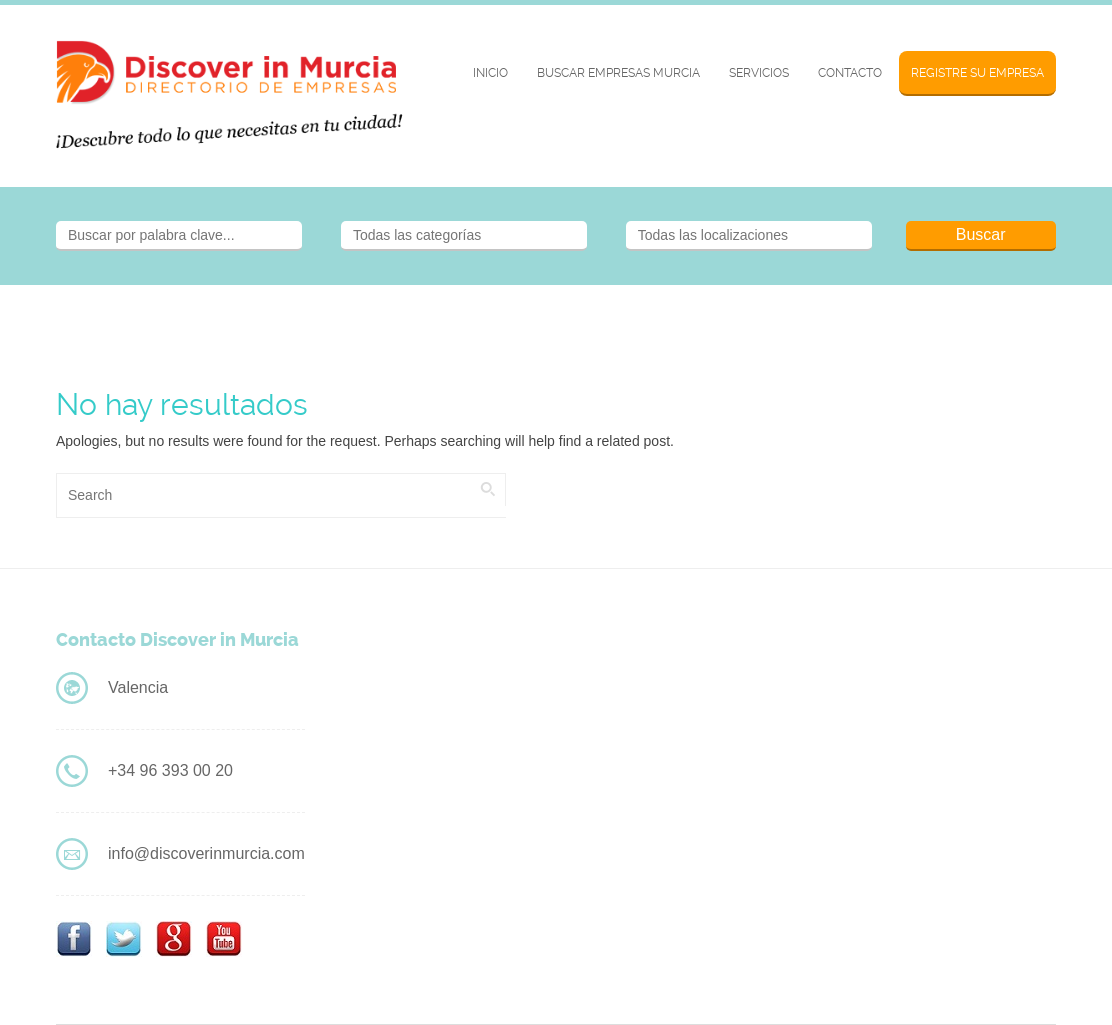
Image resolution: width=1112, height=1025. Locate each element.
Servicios (759, 73)
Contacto (850, 73)
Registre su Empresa (977, 73)
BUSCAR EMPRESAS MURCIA (618, 73)
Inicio (490, 73)
